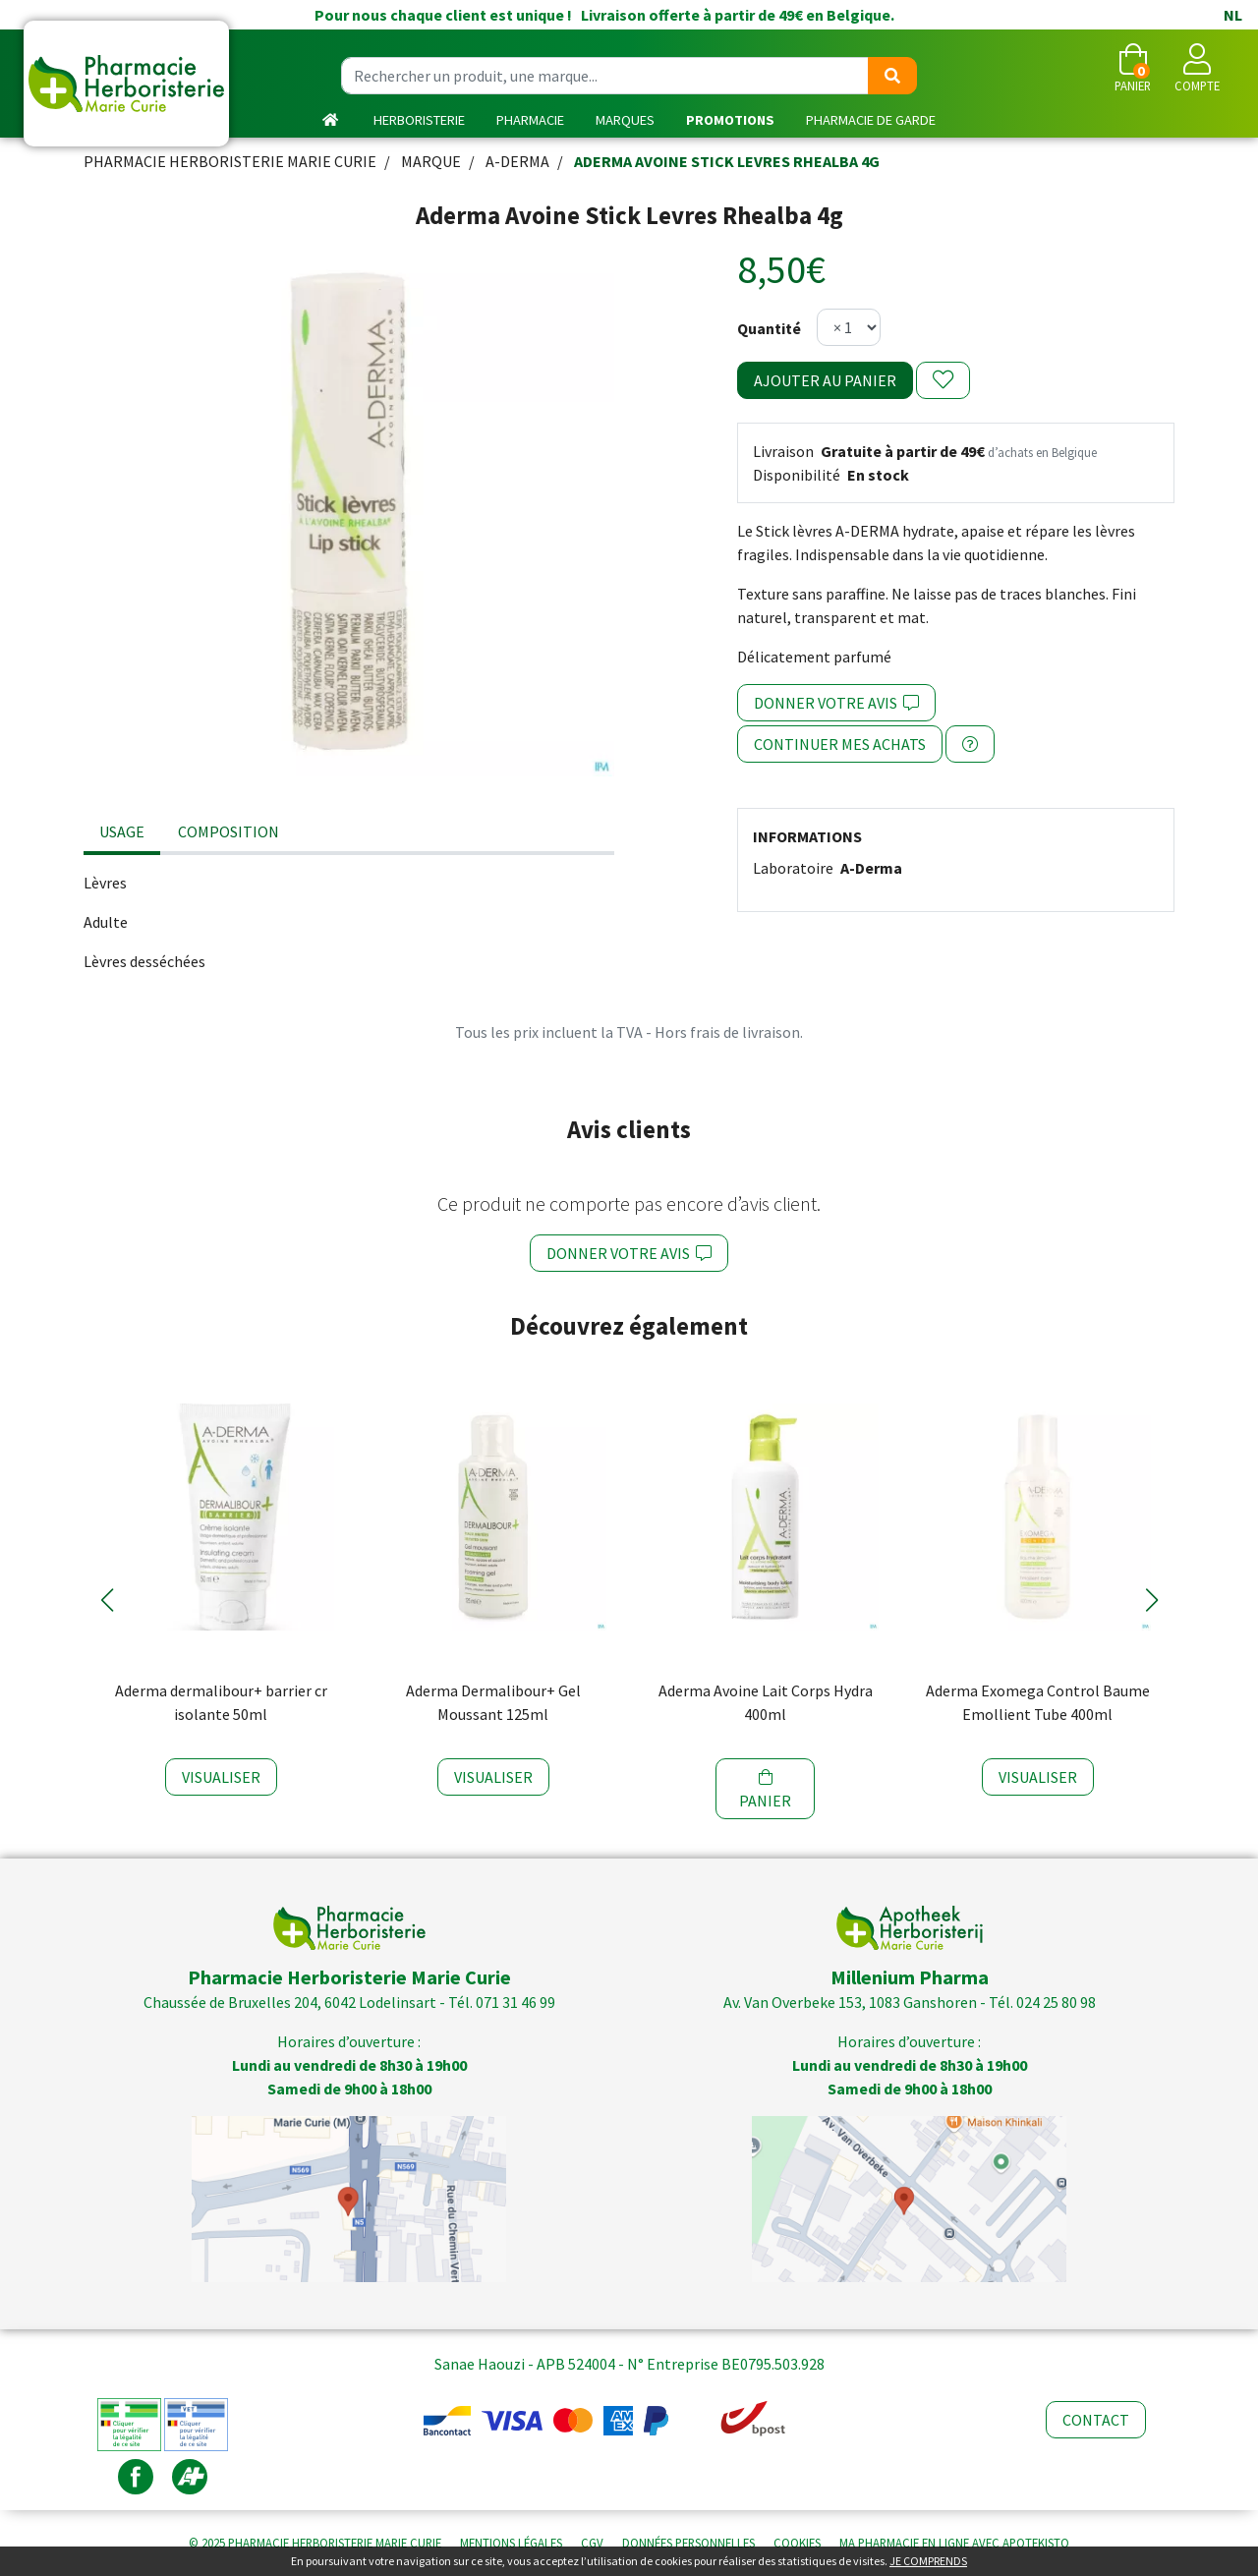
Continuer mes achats (840, 744)
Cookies (797, 2542)
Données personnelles (688, 2542)
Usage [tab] (121, 831)
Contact (1095, 2420)
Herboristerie (419, 120)
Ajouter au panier (825, 380)
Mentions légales (511, 2542)
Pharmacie (530, 120)
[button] (106, 1600)
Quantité (769, 328)
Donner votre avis (836, 703)
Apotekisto (954, 2542)
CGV (592, 2542)
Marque (431, 161)
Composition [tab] (228, 831)
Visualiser (221, 1777)
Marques (625, 120)
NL (1233, 15)
